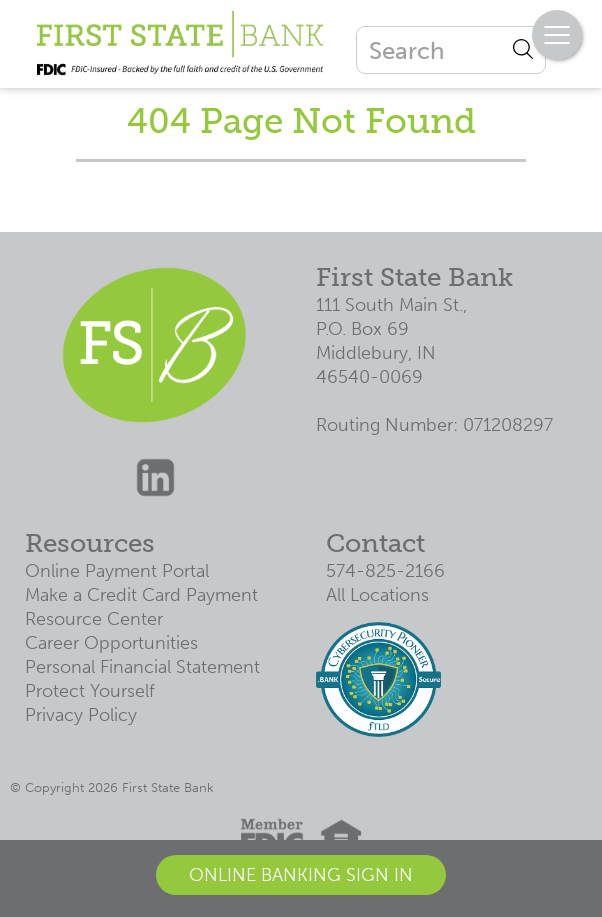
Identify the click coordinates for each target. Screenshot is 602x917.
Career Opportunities (111, 643)
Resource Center (94, 619)
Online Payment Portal (117, 571)
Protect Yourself (90, 691)
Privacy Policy (81, 715)
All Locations (377, 595)
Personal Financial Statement (142, 667)
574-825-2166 (385, 571)
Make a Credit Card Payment (141, 595)
